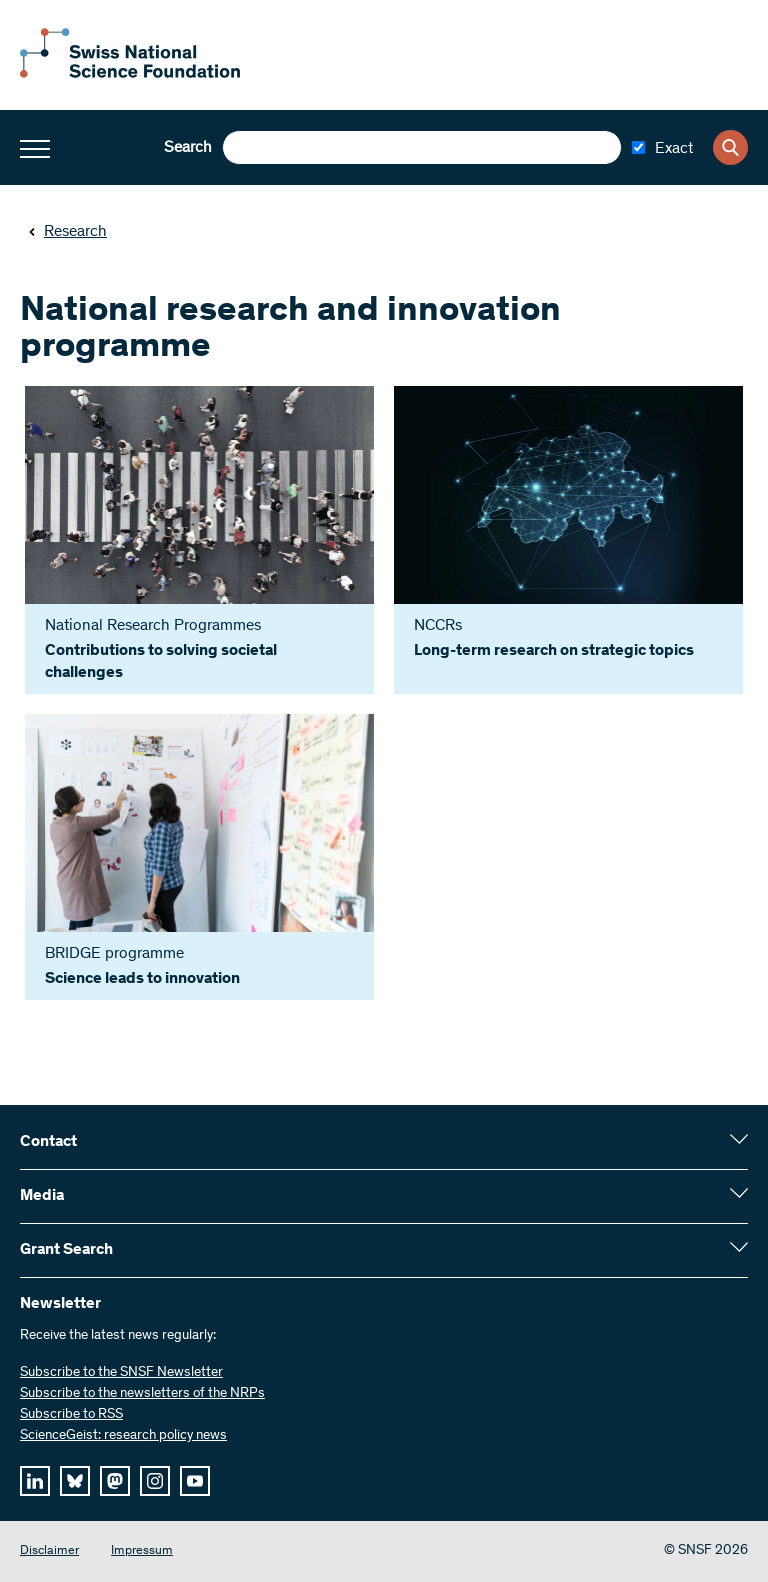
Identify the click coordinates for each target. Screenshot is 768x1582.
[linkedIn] (35, 1481)
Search (188, 148)
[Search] (730, 147)
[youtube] (195, 1481)
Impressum (142, 1551)
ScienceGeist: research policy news (123, 1436)
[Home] (130, 74)
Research (67, 232)
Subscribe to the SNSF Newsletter (121, 1373)
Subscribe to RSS (71, 1415)
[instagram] (155, 1481)
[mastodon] (115, 1481)
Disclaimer (49, 1551)
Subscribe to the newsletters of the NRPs (142, 1394)
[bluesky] (75, 1481)
